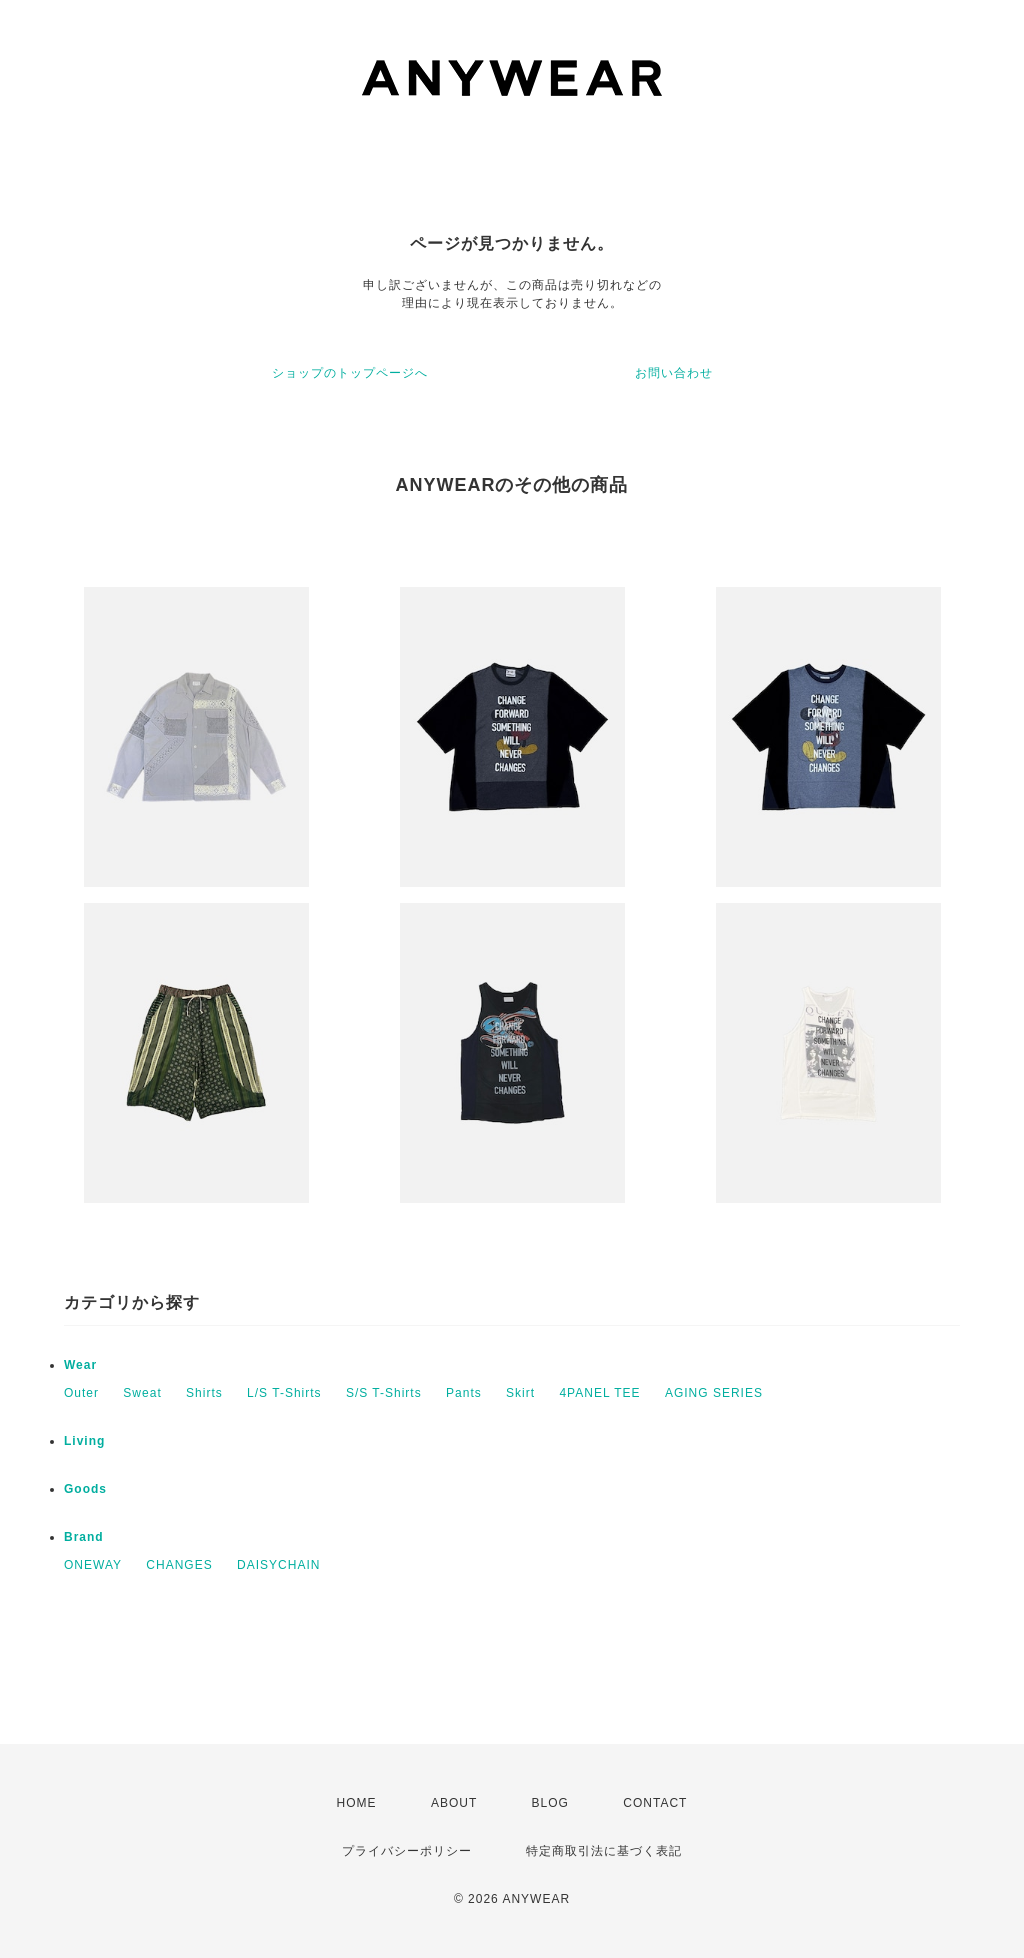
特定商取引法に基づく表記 (604, 1851)
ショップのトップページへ (350, 373)
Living (84, 1441)
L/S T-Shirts (284, 1393)
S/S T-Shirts (384, 1393)
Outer (81, 1393)
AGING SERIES (714, 1393)
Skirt (520, 1393)
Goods (85, 1489)
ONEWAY (93, 1565)
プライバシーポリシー (407, 1851)
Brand (84, 1537)
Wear (80, 1365)
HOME (357, 1803)
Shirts (204, 1393)
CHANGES (179, 1565)
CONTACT (655, 1803)
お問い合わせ (674, 373)
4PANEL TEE (599, 1393)
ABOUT (454, 1803)
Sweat (142, 1393)
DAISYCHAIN (278, 1565)
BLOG (550, 1803)
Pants (464, 1393)
